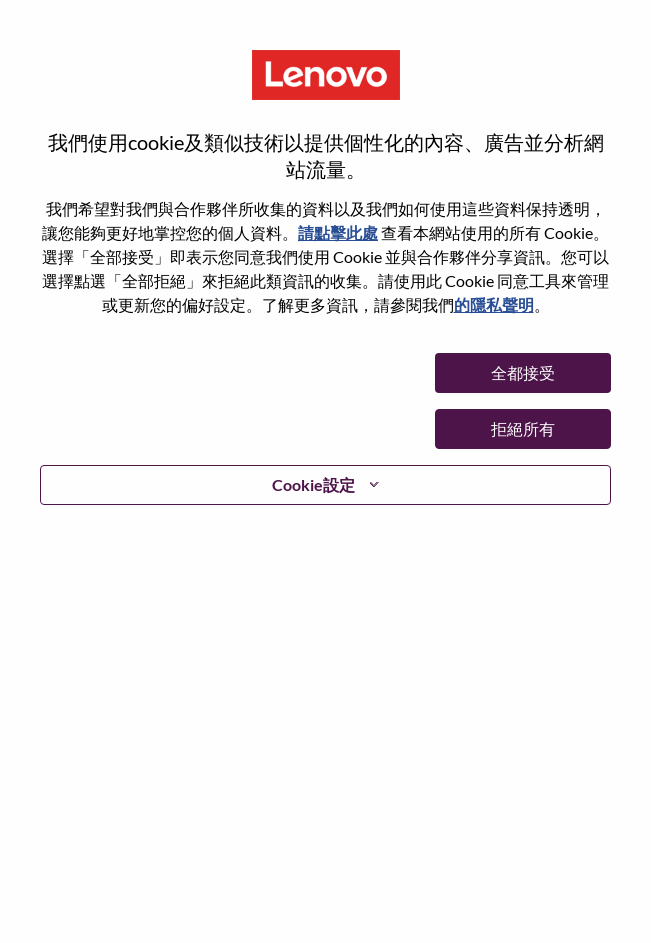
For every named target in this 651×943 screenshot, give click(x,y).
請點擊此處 (338, 232)
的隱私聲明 (494, 304)
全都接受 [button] (523, 372)
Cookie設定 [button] (313, 484)
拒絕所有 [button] (523, 428)
